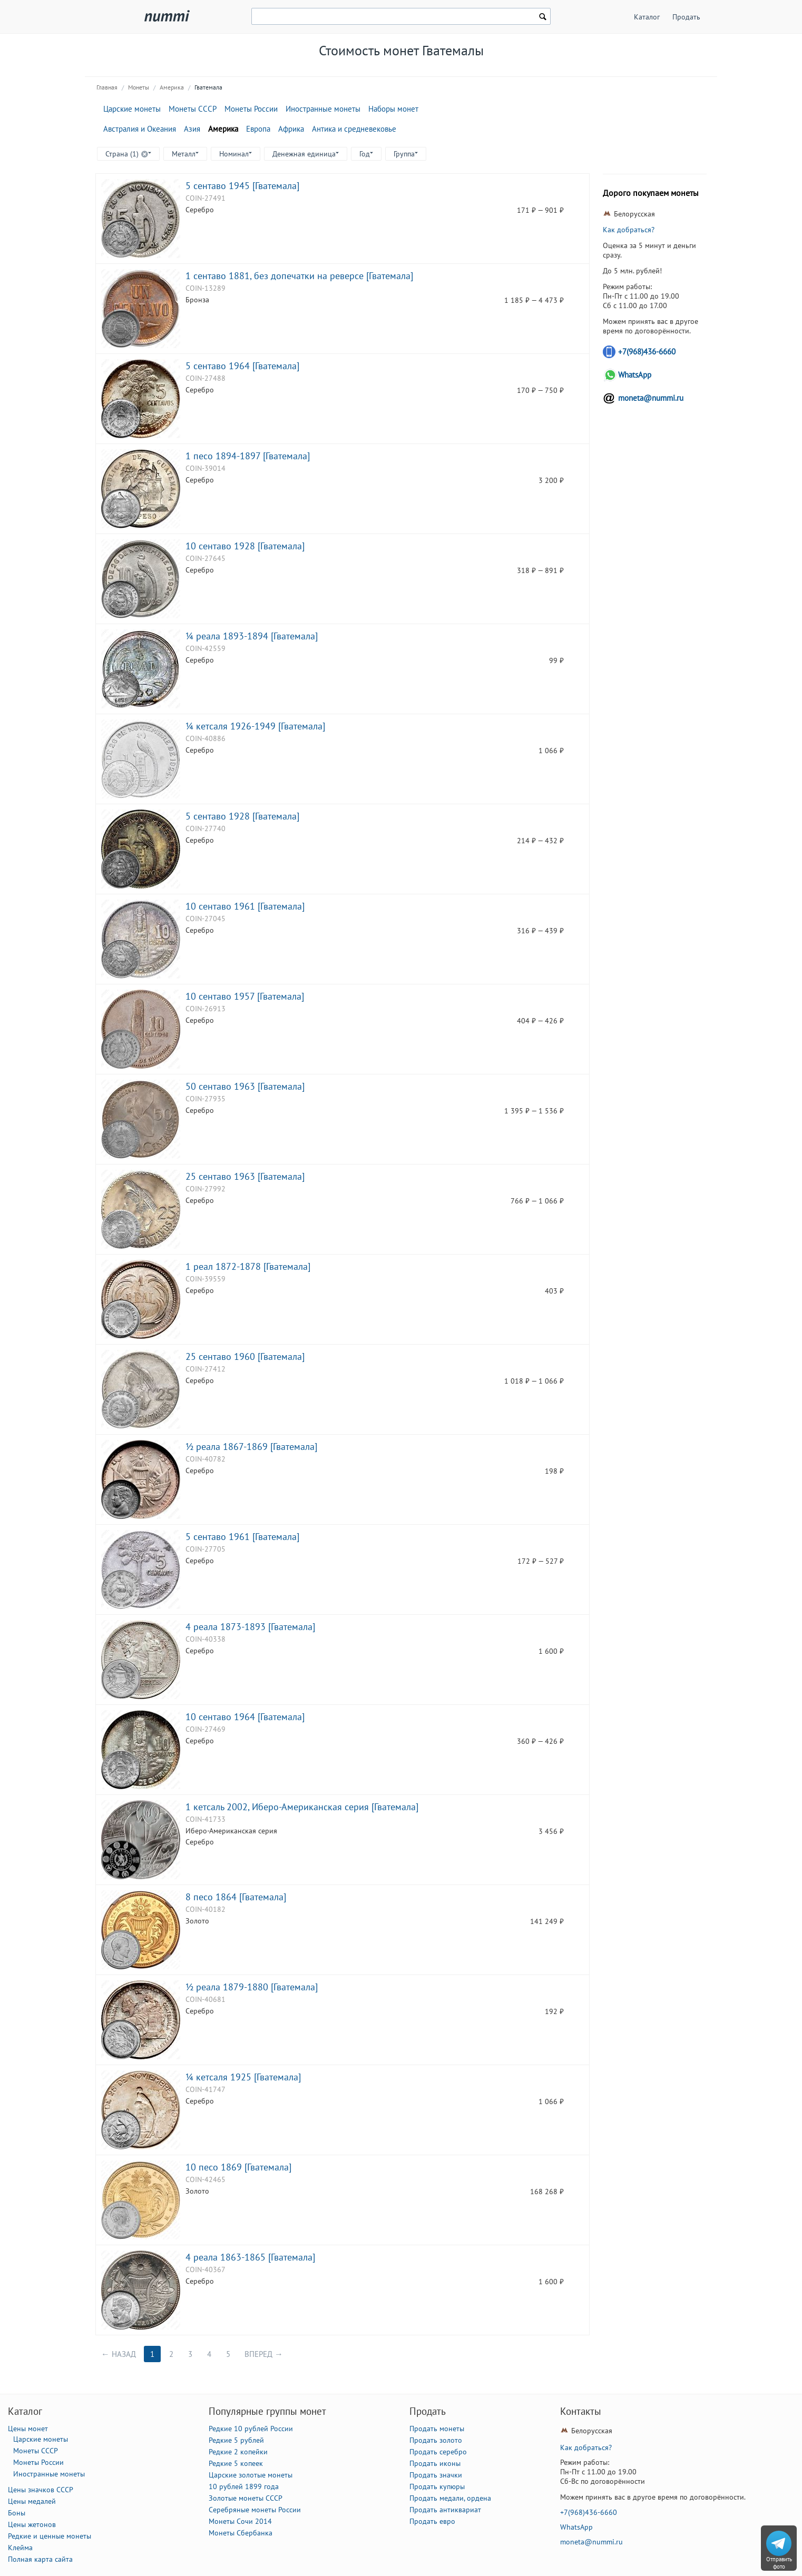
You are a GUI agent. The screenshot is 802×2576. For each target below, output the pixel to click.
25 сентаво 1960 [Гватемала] (245, 1356)
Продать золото (435, 2440)
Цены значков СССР (40, 2489)
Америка (172, 87)
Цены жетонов (32, 2524)
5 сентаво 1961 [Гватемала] (242, 1536)
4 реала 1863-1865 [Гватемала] (250, 2257)
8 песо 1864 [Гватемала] (235, 1896)
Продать (686, 17)
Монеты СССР (193, 109)
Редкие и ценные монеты (49, 2536)
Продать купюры (437, 2486)
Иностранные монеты (323, 109)
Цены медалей (32, 2501)
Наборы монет (393, 109)
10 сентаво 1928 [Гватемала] (245, 545)
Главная (107, 87)
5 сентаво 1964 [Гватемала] (242, 365)
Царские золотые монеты (250, 2475)
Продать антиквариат (445, 2509)
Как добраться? (628, 229)
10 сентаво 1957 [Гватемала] (244, 996)
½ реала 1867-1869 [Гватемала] (251, 1446)
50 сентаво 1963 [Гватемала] (245, 1086)
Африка (291, 129)
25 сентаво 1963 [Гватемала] (245, 1176)
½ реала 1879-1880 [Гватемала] (251, 1986)
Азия (192, 129)
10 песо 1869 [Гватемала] (238, 2166)
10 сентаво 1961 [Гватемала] (245, 906)
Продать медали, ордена (450, 2498)
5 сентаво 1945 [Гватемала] (242, 185)
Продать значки (435, 2475)
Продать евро (432, 2521)
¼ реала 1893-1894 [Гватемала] (251, 635)
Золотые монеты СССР (245, 2498)
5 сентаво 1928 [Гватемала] (242, 816)
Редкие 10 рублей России (251, 2428)
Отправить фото (779, 2562)
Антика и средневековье (354, 129)
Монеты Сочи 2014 (240, 2521)
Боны (16, 2513)
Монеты (138, 87)
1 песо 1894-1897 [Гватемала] (247, 455)
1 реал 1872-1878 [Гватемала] (247, 1266)
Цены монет (28, 2428)
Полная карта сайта (40, 2559)
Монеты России (251, 109)
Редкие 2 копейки (238, 2451)
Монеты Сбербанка (240, 2533)
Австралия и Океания (139, 129)
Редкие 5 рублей (236, 2440)
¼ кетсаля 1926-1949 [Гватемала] (255, 725)
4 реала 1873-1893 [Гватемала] (250, 1626)
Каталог (647, 17)
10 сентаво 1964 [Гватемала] (245, 1716)
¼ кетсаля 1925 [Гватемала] (243, 2076)
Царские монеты (132, 109)
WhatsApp (634, 375)
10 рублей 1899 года (244, 2486)
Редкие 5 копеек (236, 2463)
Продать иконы (435, 2463)
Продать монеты (436, 2428)
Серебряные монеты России (255, 2509)
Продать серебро (438, 2451)
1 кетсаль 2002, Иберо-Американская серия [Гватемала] (301, 1806)
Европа (258, 129)
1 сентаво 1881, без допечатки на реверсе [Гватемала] (299, 275)
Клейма (20, 2547)
